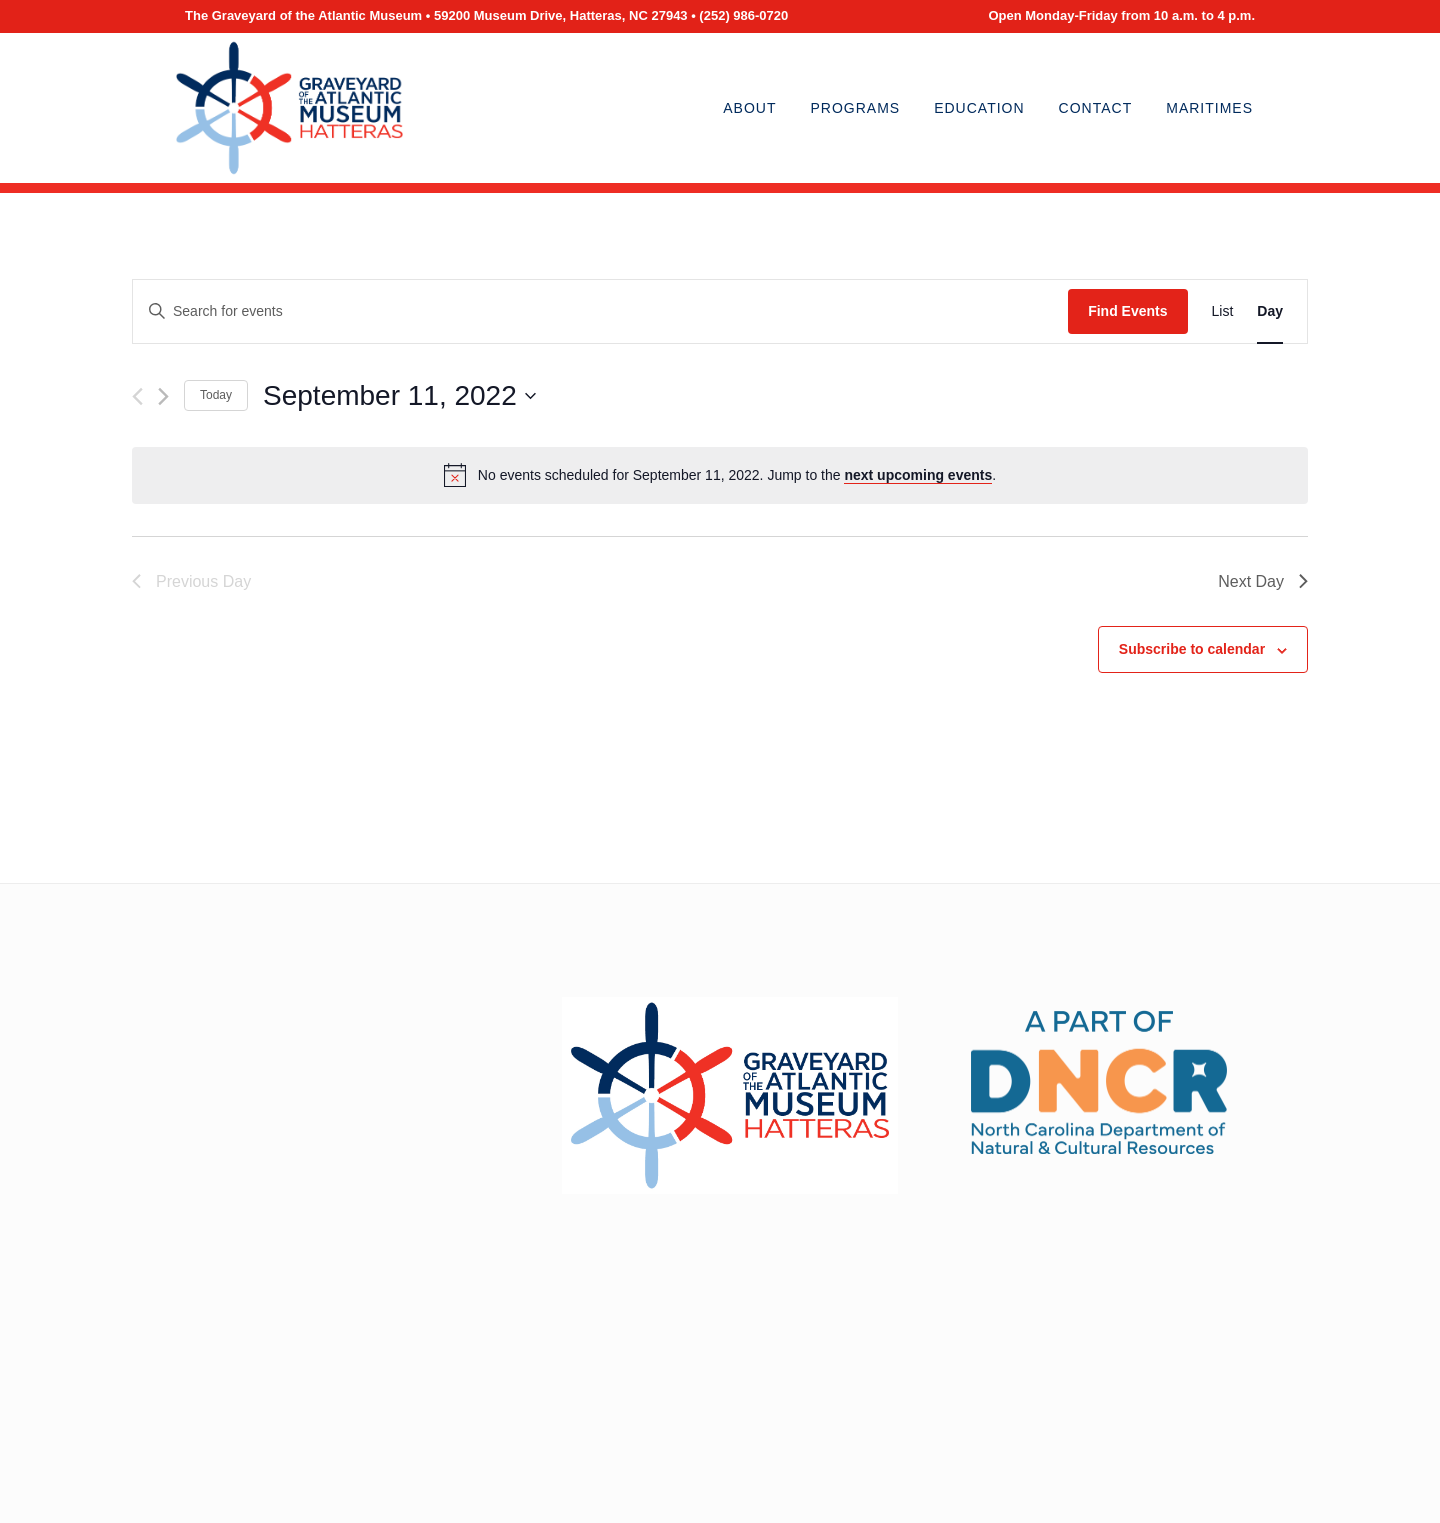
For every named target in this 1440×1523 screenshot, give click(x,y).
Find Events (1127, 311)
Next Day (1263, 581)
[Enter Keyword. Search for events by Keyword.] (600, 311)
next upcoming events (918, 475)
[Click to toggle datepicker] (399, 396)
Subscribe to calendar (1192, 649)
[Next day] (163, 396)
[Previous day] (137, 396)
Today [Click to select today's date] (216, 395)
